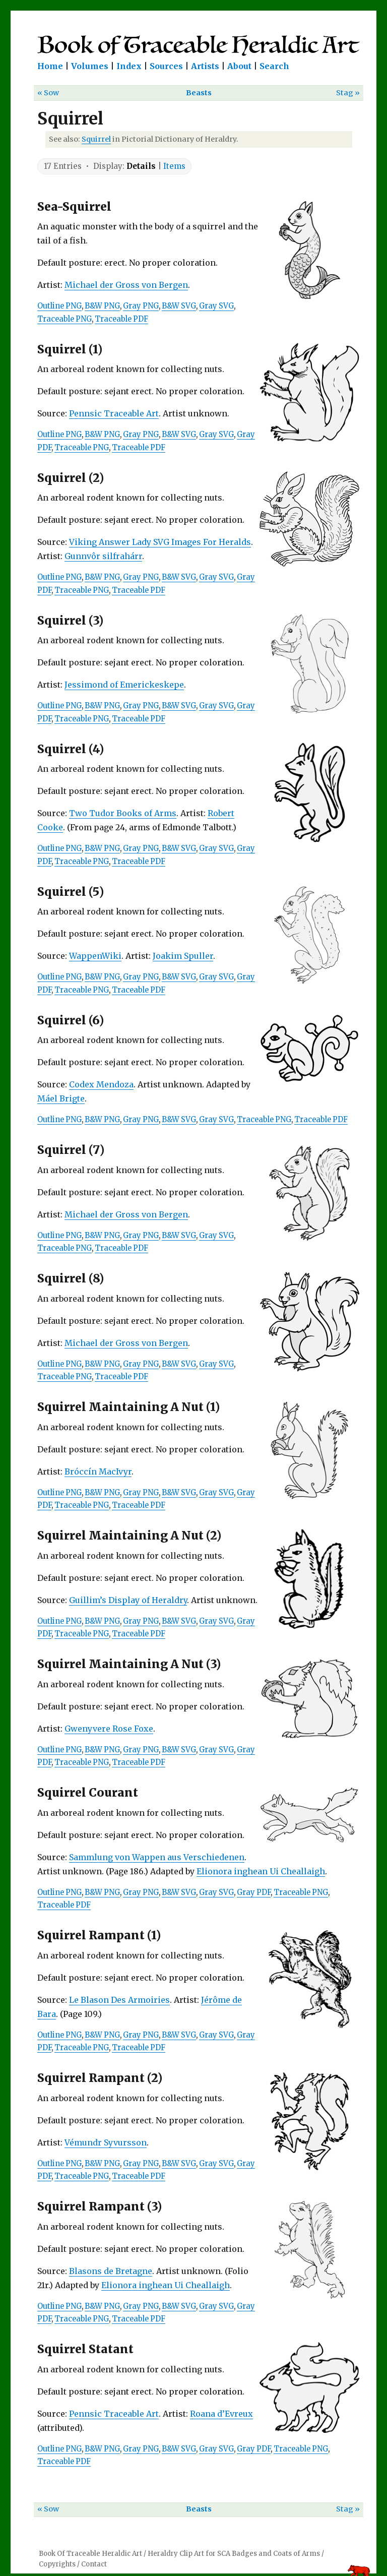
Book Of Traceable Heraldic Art (90, 2553)
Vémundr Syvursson (105, 2142)
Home (50, 66)
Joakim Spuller (183, 956)
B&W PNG (102, 306)
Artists (205, 66)
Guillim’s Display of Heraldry (128, 1600)
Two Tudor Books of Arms (122, 813)
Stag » (348, 92)
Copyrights (57, 2564)
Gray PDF (254, 1892)
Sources (166, 66)
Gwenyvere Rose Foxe (108, 1729)
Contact (94, 2564)
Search (274, 66)
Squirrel (96, 139)
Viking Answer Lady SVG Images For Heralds (160, 542)
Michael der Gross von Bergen (126, 285)
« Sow (48, 92)
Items (174, 166)
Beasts (199, 92)
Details (141, 166)
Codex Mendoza (101, 1084)
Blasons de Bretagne (110, 2271)
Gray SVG (216, 306)
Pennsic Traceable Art (114, 413)
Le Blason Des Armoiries (119, 2000)
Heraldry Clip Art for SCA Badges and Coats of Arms (234, 2553)
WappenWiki (95, 956)
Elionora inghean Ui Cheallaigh (261, 1871)
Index (129, 66)
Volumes (89, 66)
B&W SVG (179, 306)
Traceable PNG (64, 319)
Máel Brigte (61, 1098)
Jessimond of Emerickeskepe (124, 685)
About (239, 66)
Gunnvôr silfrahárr (103, 556)
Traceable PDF (121, 319)
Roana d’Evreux (221, 2414)
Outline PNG (59, 306)
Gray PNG (141, 306)
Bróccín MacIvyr (98, 1471)
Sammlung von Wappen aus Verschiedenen (156, 1857)
